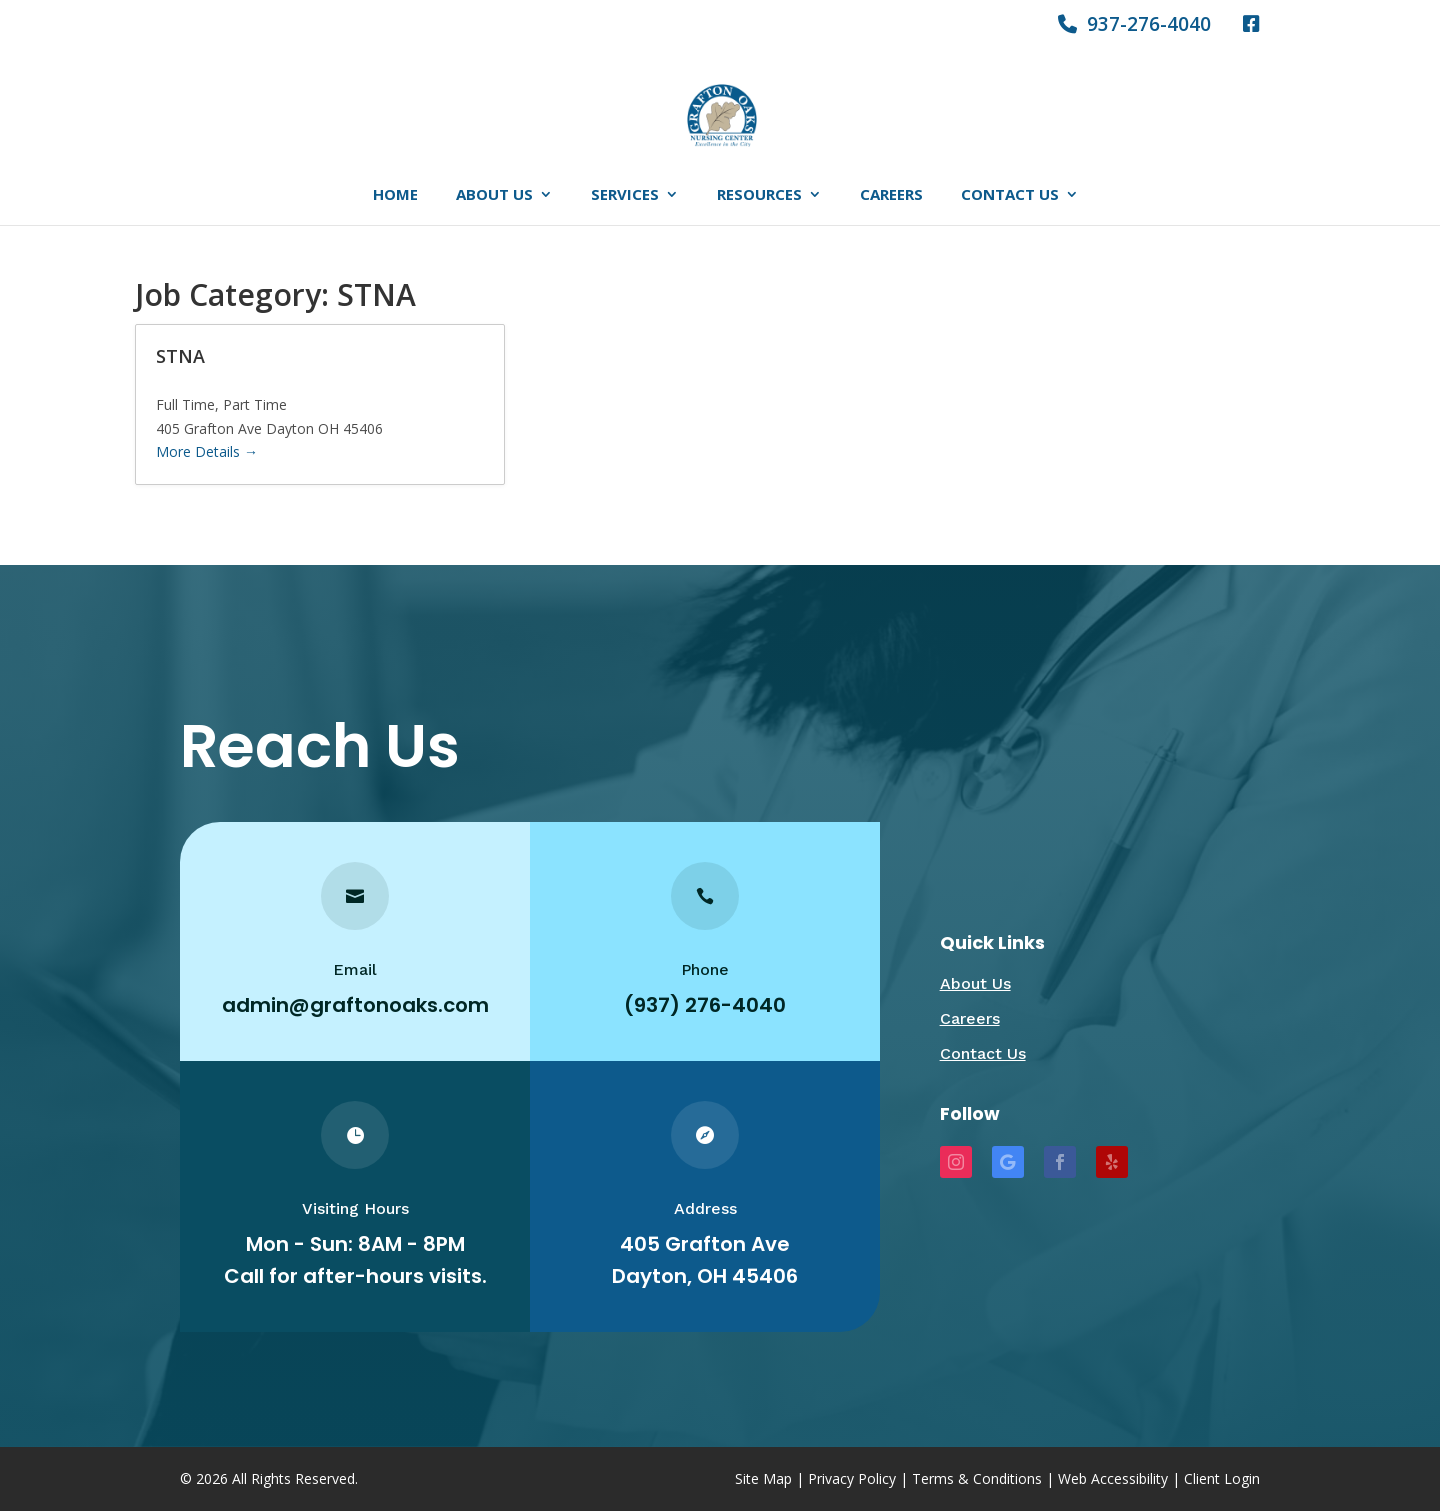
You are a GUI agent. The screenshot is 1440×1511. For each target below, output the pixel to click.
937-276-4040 (1134, 25)
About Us (494, 195)
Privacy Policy (852, 1478)
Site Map (763, 1478)
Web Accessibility (1113, 1478)
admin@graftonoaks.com (354, 1005)
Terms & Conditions (977, 1478)
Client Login (1222, 1478)
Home (395, 195)
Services (625, 195)
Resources (759, 195)
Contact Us (1010, 195)
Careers (891, 195)
